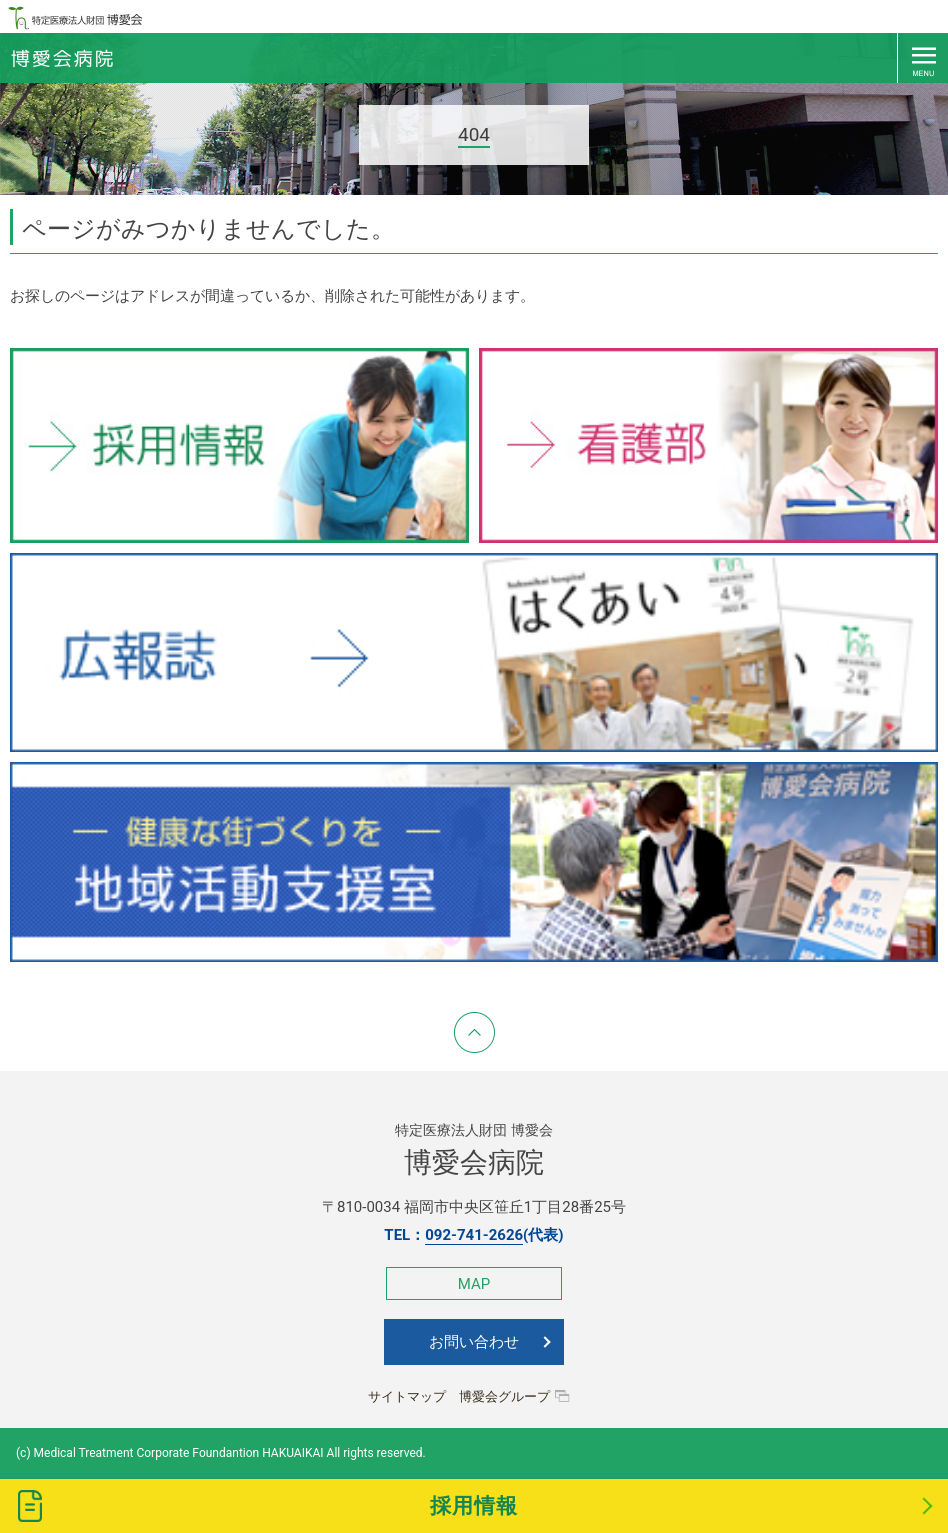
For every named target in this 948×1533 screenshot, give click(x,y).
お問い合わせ (474, 1342)
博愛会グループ (504, 1396)
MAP (474, 1284)
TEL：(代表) (473, 1235)
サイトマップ (407, 1396)
